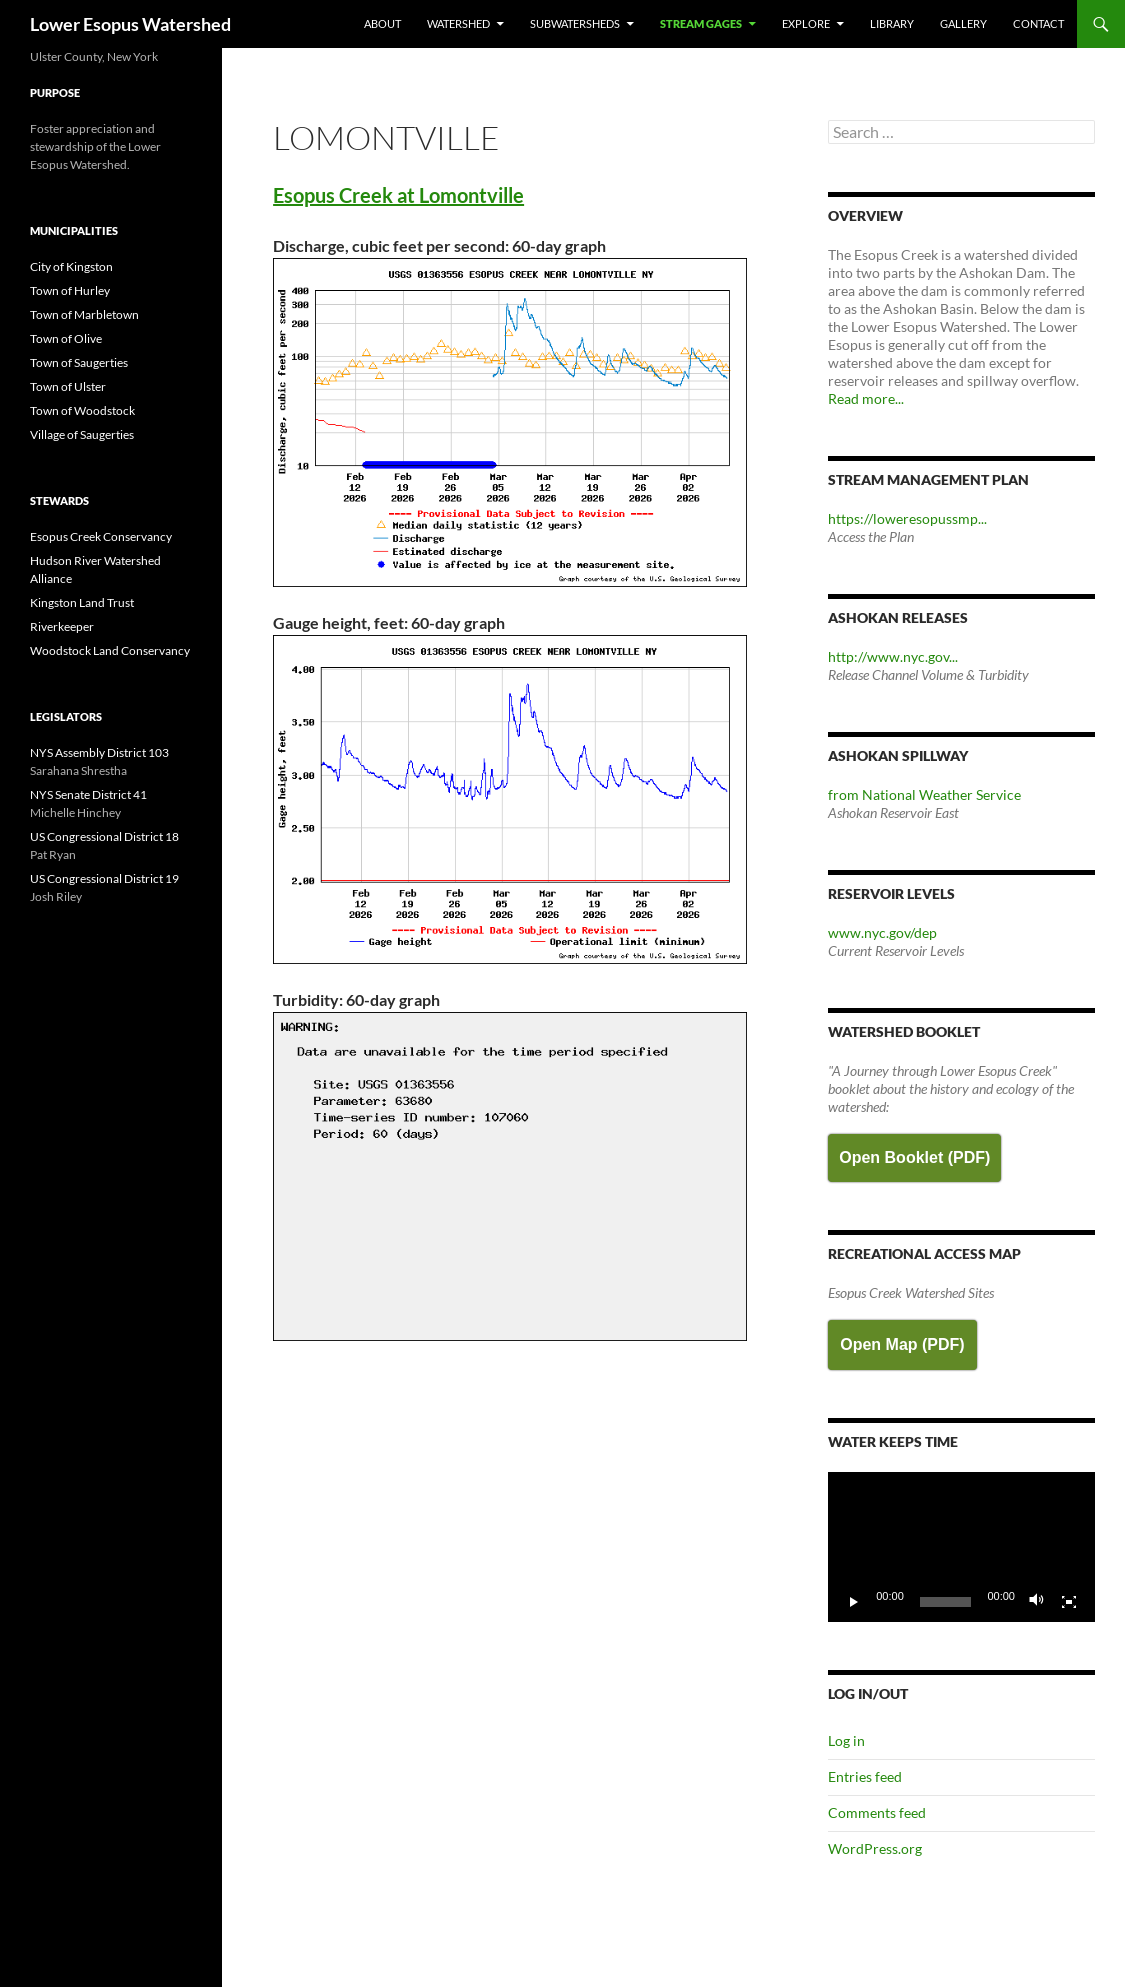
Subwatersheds (575, 23)
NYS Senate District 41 (88, 794)
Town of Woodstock (82, 410)
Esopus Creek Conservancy (101, 536)
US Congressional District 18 (104, 836)
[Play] (854, 1602)
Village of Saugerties (82, 434)
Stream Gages (701, 23)
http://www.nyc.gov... (893, 656)
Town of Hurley (70, 290)
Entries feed (865, 1776)
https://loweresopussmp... (907, 518)
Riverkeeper (62, 626)
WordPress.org (875, 1848)
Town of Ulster (68, 386)
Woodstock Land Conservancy (110, 650)
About (382, 23)
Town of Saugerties (79, 362)
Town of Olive (66, 338)
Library (892, 23)
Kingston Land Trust (82, 602)
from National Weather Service (924, 794)
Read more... (866, 398)
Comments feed (877, 1812)
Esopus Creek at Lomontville (398, 195)
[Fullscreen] (1069, 1602)
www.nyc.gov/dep (882, 932)
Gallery (963, 23)
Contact (1038, 23)
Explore (806, 23)
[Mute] (1037, 1602)
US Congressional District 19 (104, 878)
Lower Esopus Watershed (130, 24)
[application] (961, 1547)
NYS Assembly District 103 (99, 752)
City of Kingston (71, 266)
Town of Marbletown (84, 314)
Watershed (458, 23)
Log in (846, 1740)
